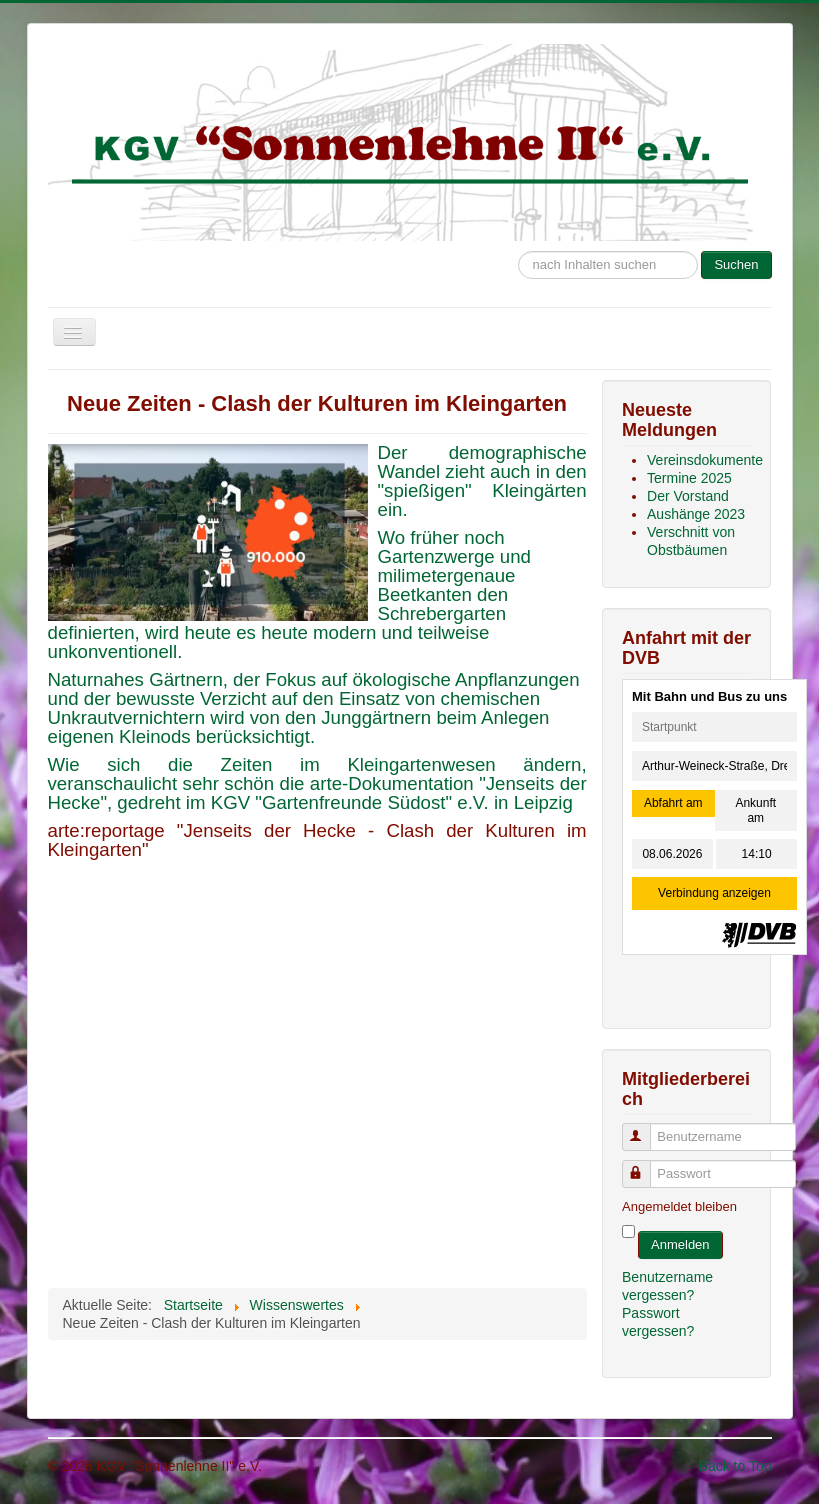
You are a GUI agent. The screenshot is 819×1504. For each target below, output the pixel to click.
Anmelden (680, 1244)
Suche (518, 241)
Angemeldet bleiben (679, 1206)
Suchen (736, 264)
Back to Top (735, 1466)
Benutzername (645, 1128)
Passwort (645, 1165)
